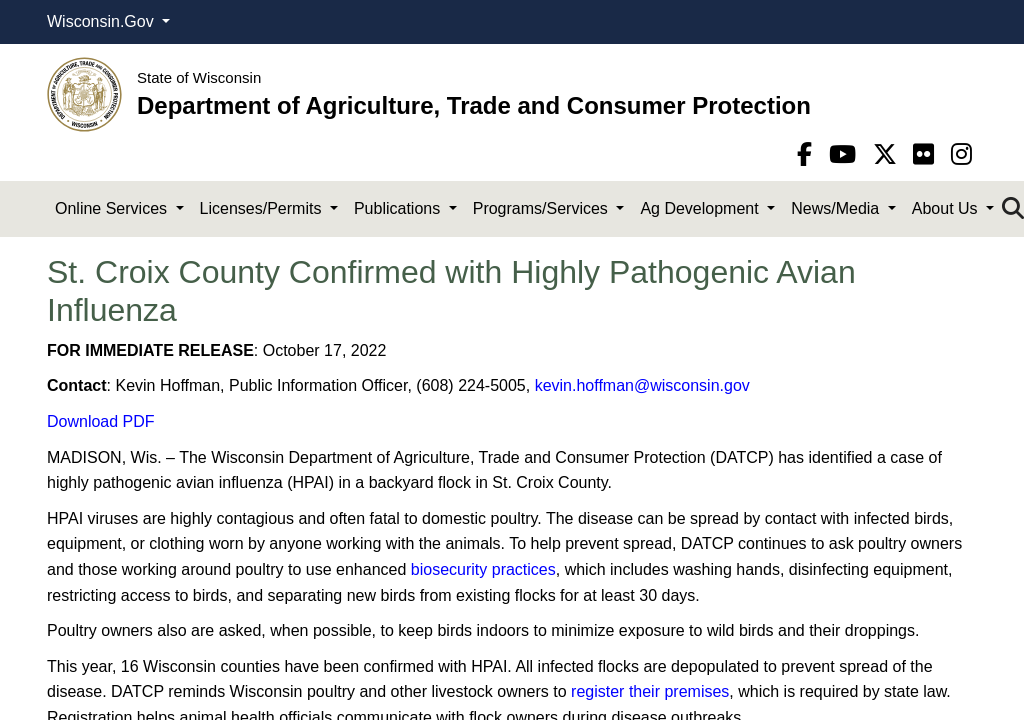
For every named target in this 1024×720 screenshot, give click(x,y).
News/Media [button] (837, 208)
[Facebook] (808, 154)
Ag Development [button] (701, 208)
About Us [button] (947, 208)
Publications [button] (399, 208)
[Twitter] (888, 154)
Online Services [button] (113, 208)
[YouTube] (846, 154)
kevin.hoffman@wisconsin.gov (642, 385)
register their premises (650, 691)
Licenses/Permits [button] (263, 208)
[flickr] (927, 154)
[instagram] (961, 154)
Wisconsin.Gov (102, 21)
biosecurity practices (483, 569)
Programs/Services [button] (543, 208)
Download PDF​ (101, 421)
